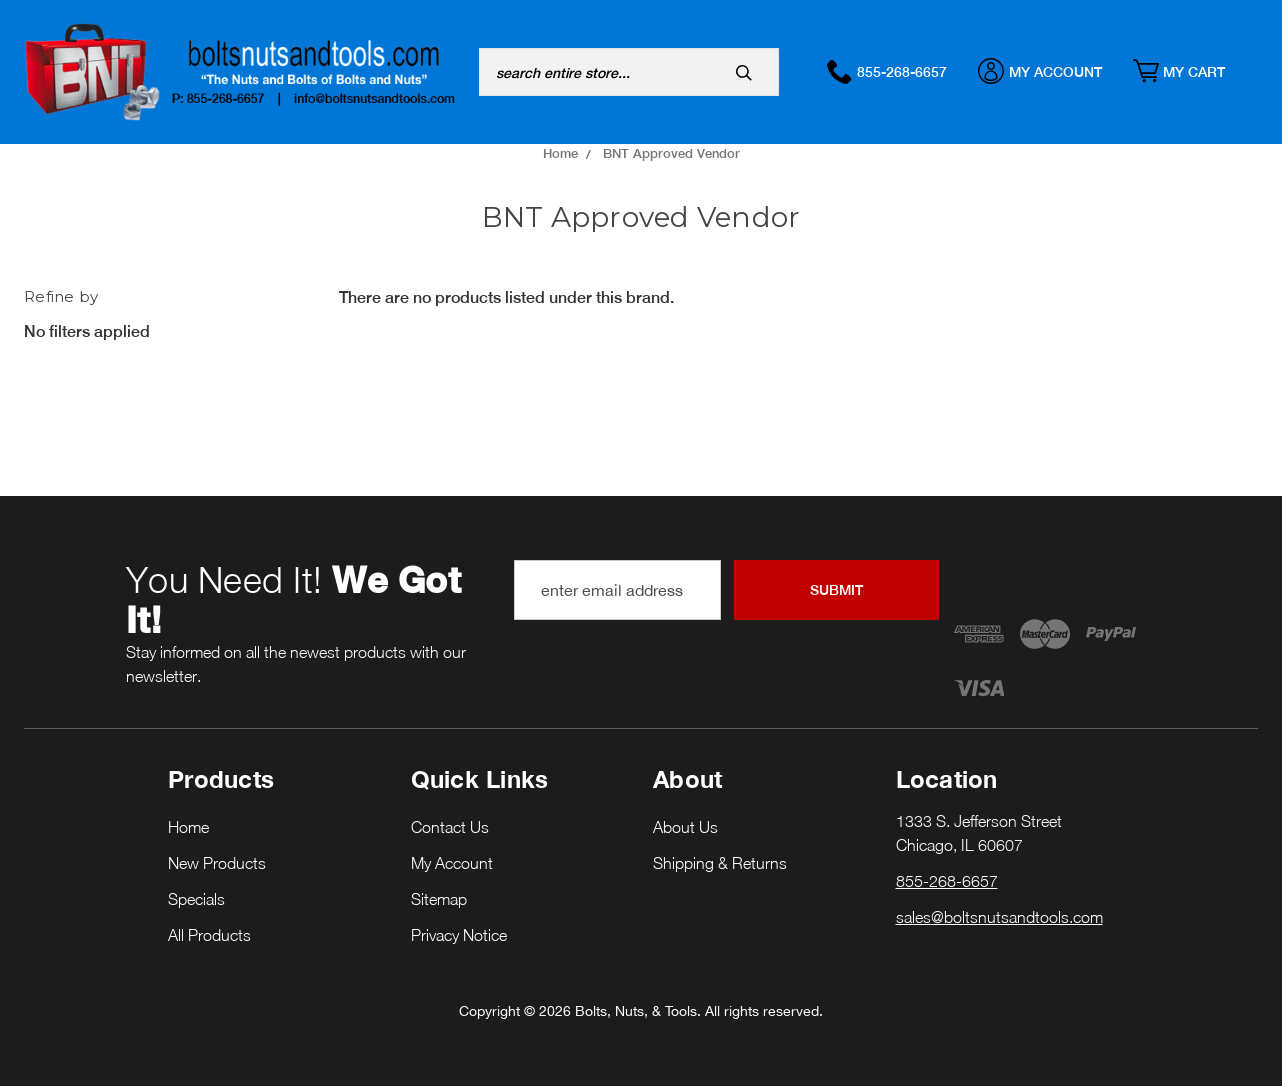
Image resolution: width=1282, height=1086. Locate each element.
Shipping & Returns (720, 863)
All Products (209, 935)
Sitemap (439, 899)
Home (188, 827)
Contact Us (450, 827)
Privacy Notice (459, 935)
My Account (1050, 71)
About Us (685, 827)
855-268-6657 (897, 71)
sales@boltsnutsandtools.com (999, 917)
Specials (196, 899)
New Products (217, 863)
